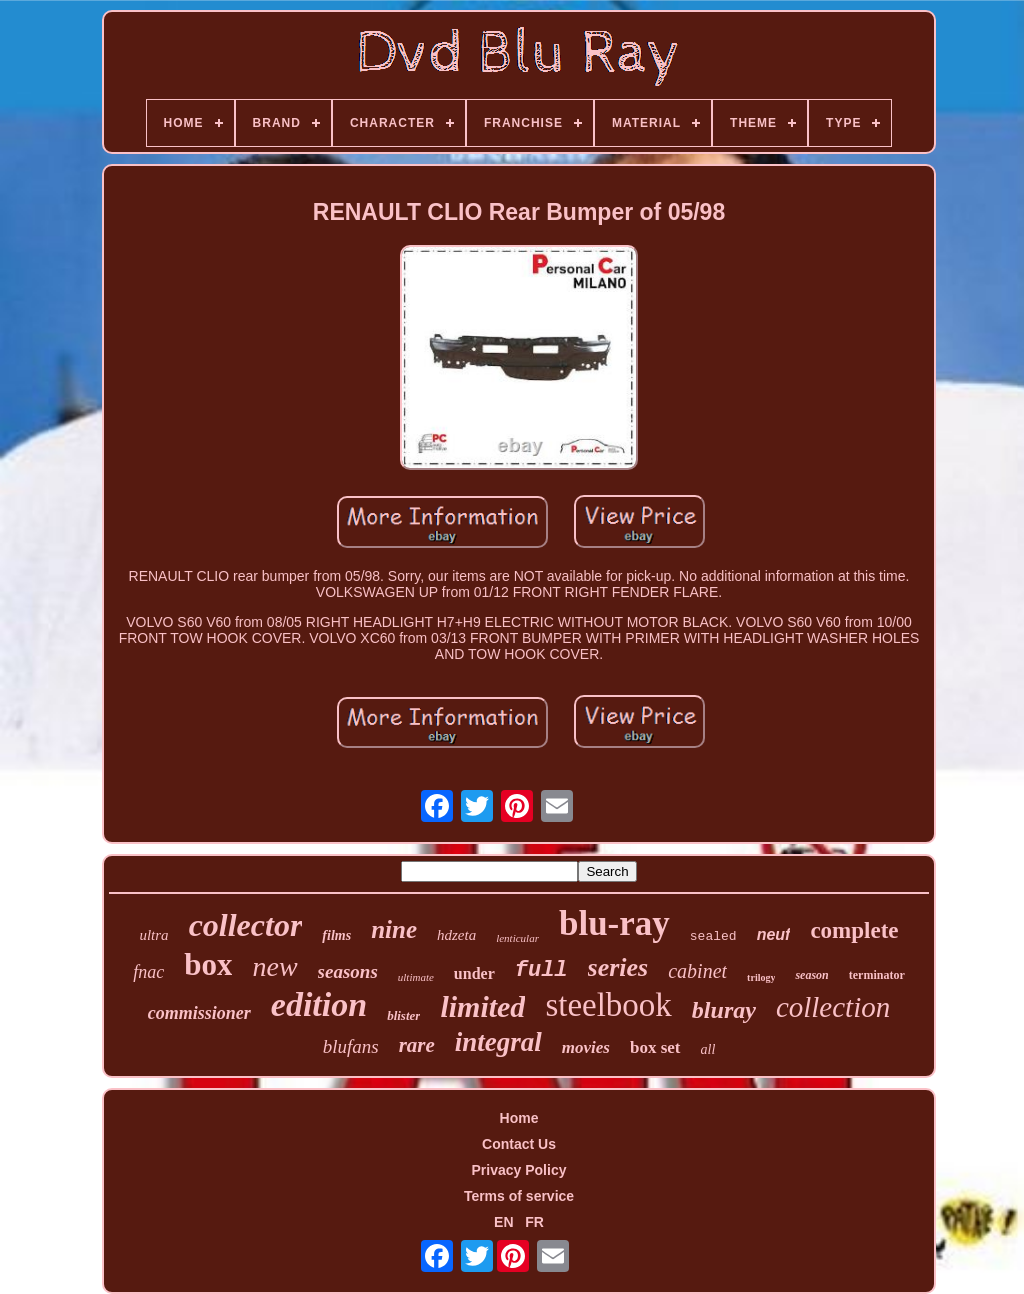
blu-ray (614, 923)
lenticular (517, 938)
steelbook (608, 1005)
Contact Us (519, 1144)
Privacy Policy (519, 1170)
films (336, 935)
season (811, 975)
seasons (348, 971)
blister (403, 1015)
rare (417, 1045)
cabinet (697, 971)
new (274, 966)
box (208, 964)
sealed (713, 936)
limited (482, 1006)
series (618, 967)
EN (503, 1222)
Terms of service (519, 1196)
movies (586, 1047)
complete (854, 930)
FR (534, 1222)
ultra (153, 935)
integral (498, 1042)
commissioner (199, 1013)
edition (319, 1004)
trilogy (761, 977)
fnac (148, 972)
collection (833, 1007)
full (541, 970)
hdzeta (456, 935)
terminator (877, 975)
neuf (774, 934)
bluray (724, 1010)
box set (655, 1047)
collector (246, 925)
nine (394, 929)
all (708, 1049)
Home (519, 1118)
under (474, 973)
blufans (351, 1046)
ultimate (416, 977)
